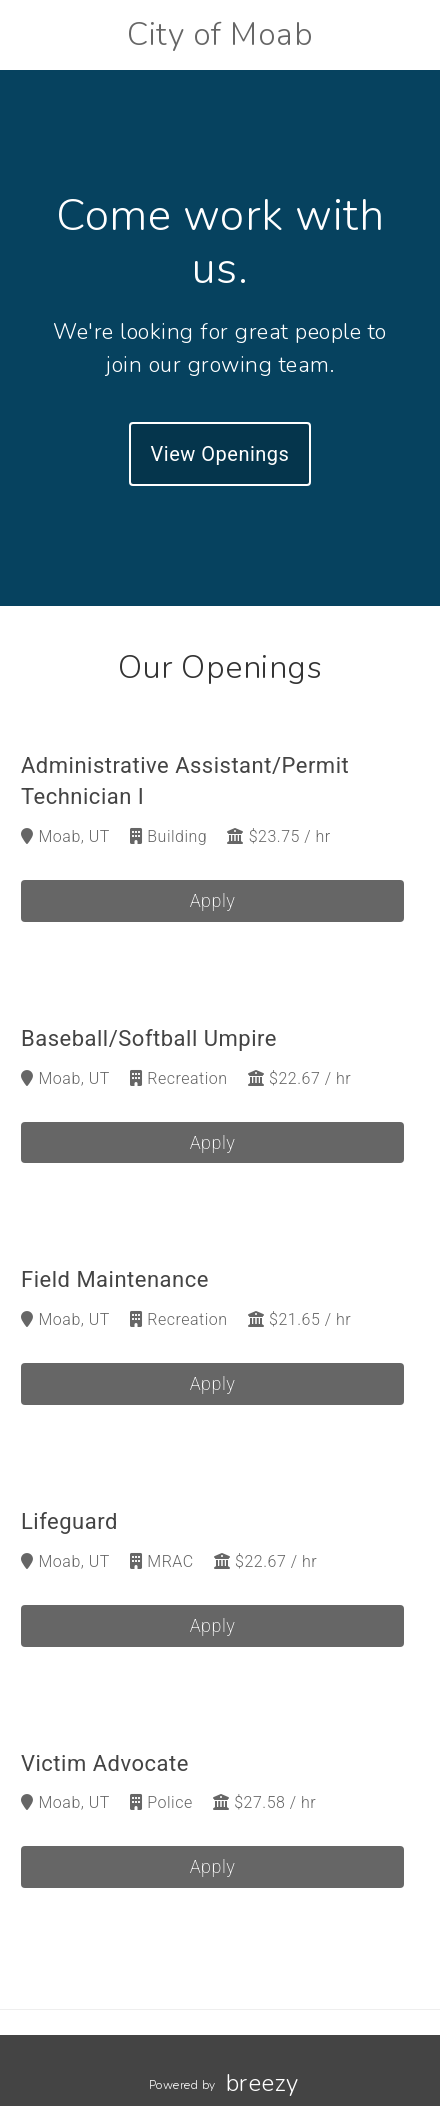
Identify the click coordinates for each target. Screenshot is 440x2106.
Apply (213, 900)
